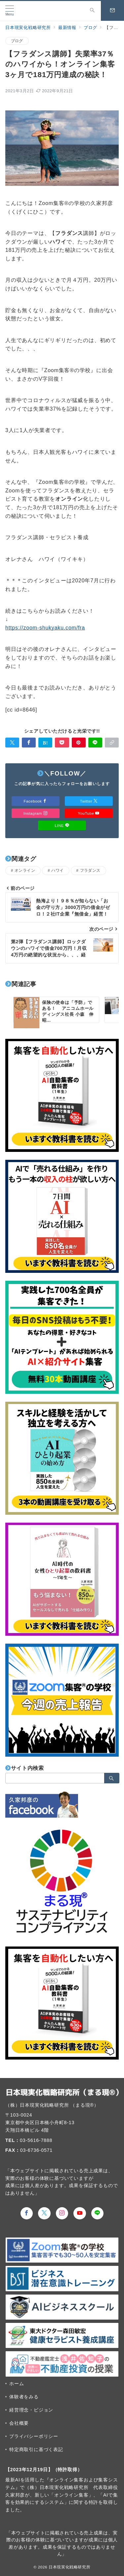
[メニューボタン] (9, 11)
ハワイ (57, 870)
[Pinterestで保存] (79, 742)
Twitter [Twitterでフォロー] (89, 801)
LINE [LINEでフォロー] (62, 825)
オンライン (25, 870)
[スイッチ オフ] (92, 11)
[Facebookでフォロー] (27, 2213)
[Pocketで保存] (62, 742)
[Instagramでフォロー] (62, 2213)
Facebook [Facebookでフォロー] (35, 801)
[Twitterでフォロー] (44, 2213)
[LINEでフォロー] (97, 2213)
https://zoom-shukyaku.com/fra (45, 627)
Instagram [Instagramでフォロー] (35, 813)
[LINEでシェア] (95, 742)
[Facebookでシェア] (29, 742)
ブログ (17, 41)
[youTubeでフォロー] (79, 2213)
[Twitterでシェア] (12, 742)
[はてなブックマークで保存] (45, 742)
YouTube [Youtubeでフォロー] (88, 813)
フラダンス (90, 870)
